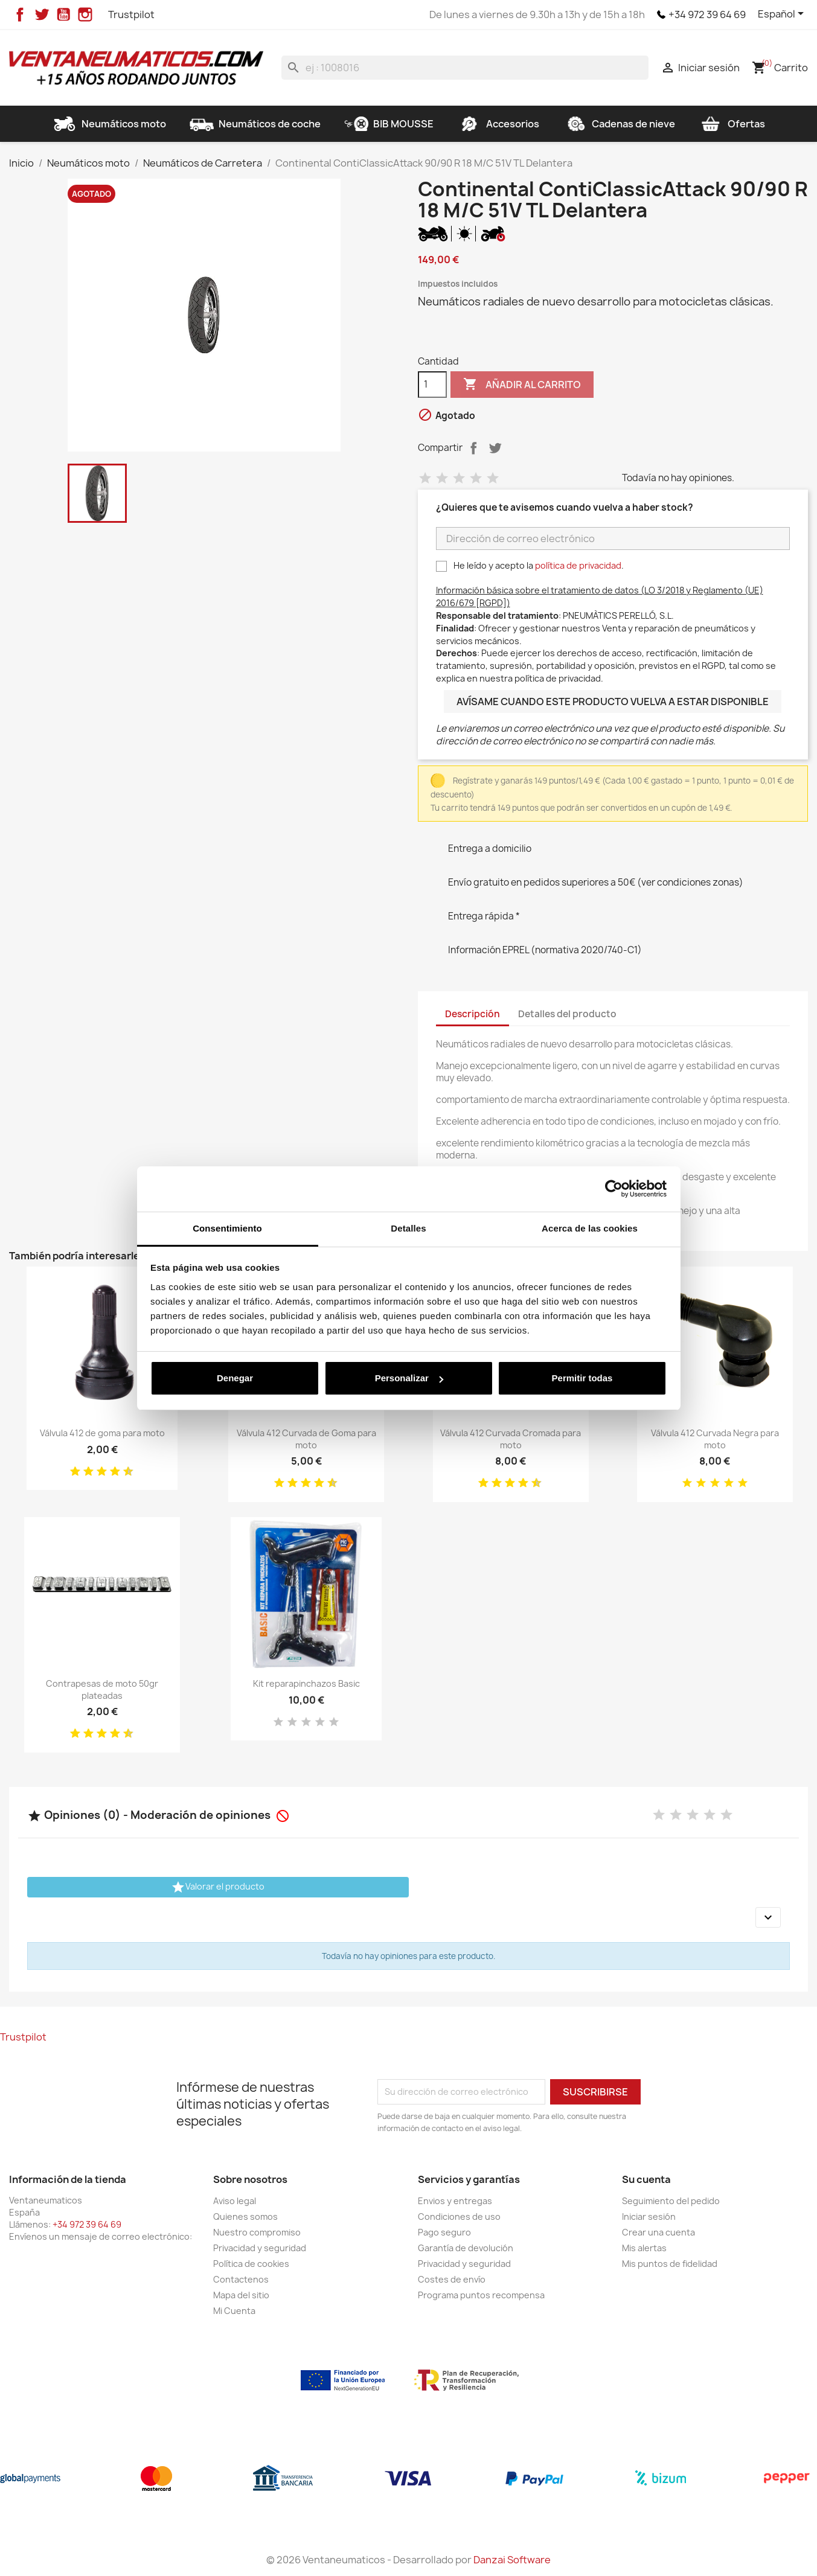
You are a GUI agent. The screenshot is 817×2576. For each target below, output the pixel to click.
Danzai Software (512, 2559)
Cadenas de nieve (619, 124)
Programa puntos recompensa (481, 2295)
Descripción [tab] (472, 1014)
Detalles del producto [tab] (567, 1014)
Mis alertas (644, 2248)
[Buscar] (465, 68)
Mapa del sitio (241, 2295)
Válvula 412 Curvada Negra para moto (715, 1439)
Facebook (20, 14)
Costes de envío (451, 2279)
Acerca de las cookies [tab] (590, 1228)
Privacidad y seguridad (259, 2248)
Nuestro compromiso (257, 2232)
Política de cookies (251, 2263)
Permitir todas (582, 1378)
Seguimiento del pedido (671, 2201)
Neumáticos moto (109, 124)
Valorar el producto (217, 1887)
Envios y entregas (455, 2201)
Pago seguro (444, 2232)
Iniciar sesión (649, 2216)
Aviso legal (234, 2201)
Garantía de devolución (465, 2248)
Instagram (85, 14)
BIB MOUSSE (389, 124)
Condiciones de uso (459, 2216)
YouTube (63, 14)
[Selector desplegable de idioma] (783, 14)
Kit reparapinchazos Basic (306, 1683)
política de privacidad (578, 565)
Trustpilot (131, 14)
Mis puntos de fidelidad (669, 2263)
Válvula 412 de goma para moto (102, 1433)
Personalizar (409, 1378)
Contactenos (241, 2279)
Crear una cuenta (658, 2232)
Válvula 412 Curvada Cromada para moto (510, 1439)
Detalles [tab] (408, 1228)
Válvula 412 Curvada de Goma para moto (306, 1439)
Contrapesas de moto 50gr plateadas (102, 1689)
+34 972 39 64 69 (707, 14)
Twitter (41, 14)
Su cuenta (646, 2179)
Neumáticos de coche (255, 124)
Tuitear (495, 448)
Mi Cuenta (234, 2310)
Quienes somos (245, 2216)
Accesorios (498, 124)
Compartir (473, 448)
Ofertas (732, 124)
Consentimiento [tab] (227, 1228)
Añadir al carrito (522, 384)
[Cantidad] (432, 384)
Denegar (235, 1378)
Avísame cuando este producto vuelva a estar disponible (613, 701)
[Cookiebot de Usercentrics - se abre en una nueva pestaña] (614, 1189)
